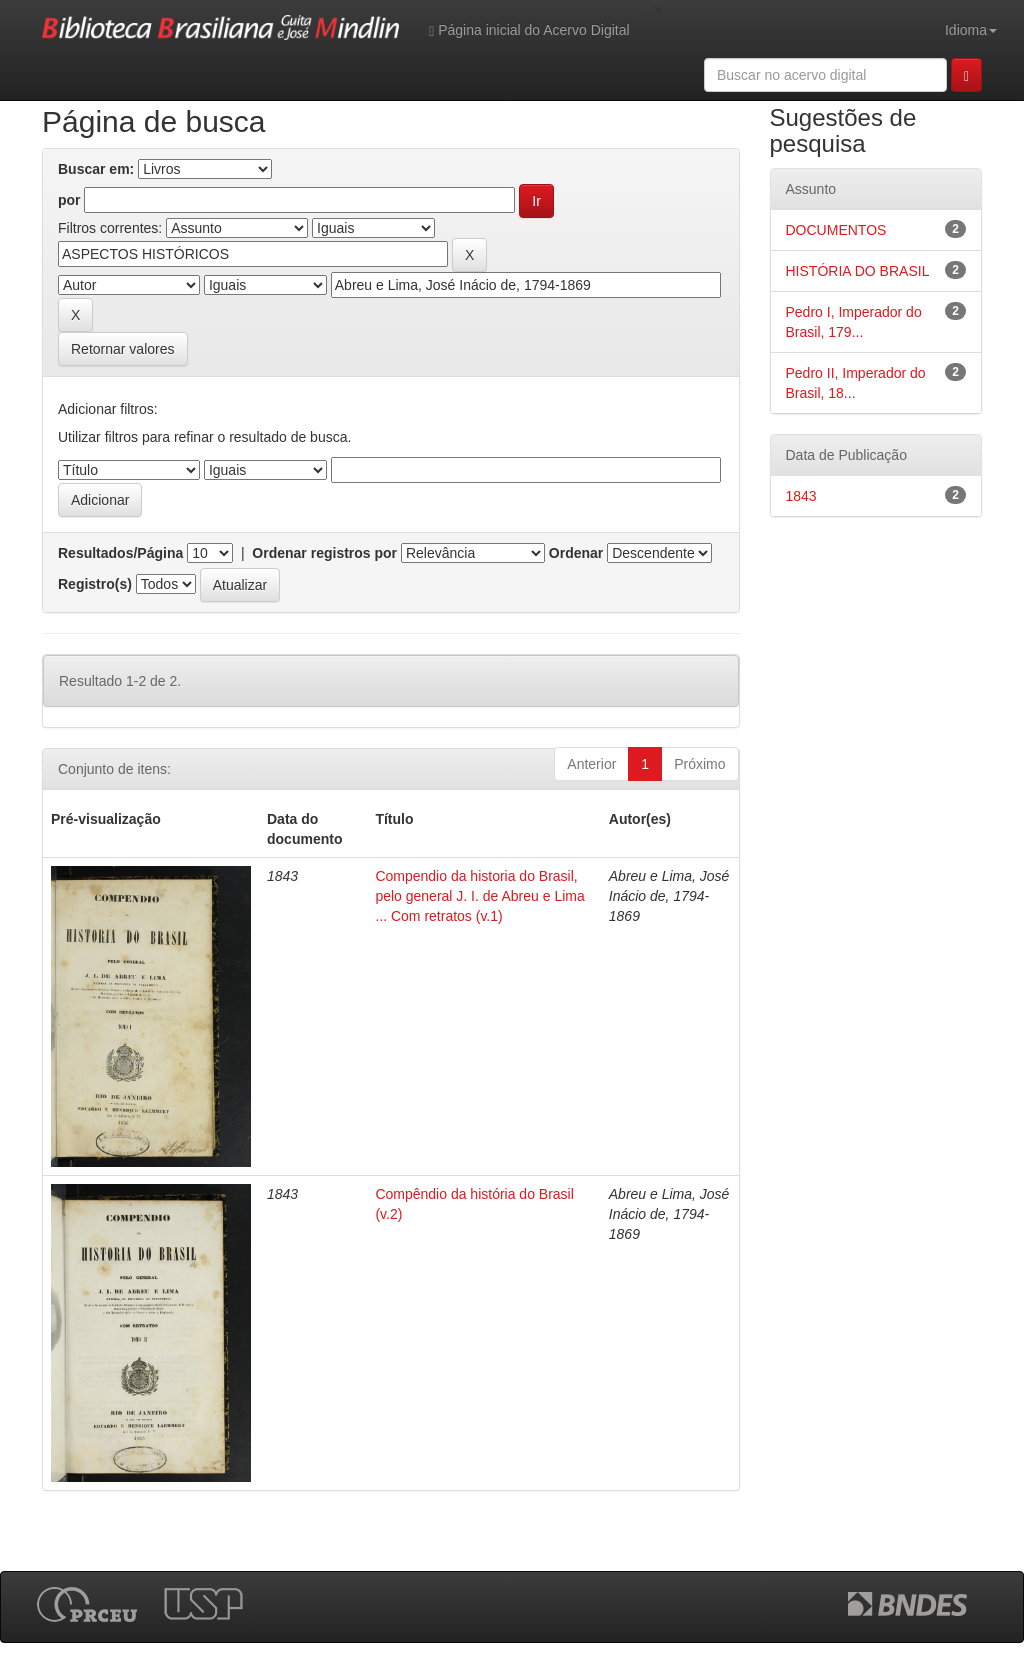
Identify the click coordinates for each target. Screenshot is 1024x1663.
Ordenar (576, 553)
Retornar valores (123, 349)
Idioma (971, 30)
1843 (801, 496)
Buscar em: (96, 169)
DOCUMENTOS (836, 230)
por (69, 200)
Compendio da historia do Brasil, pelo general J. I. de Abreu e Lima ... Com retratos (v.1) (479, 896)
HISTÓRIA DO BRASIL (858, 271)
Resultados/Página (120, 553)
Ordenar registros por (324, 553)
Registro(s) (95, 584)
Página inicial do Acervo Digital (529, 30)
